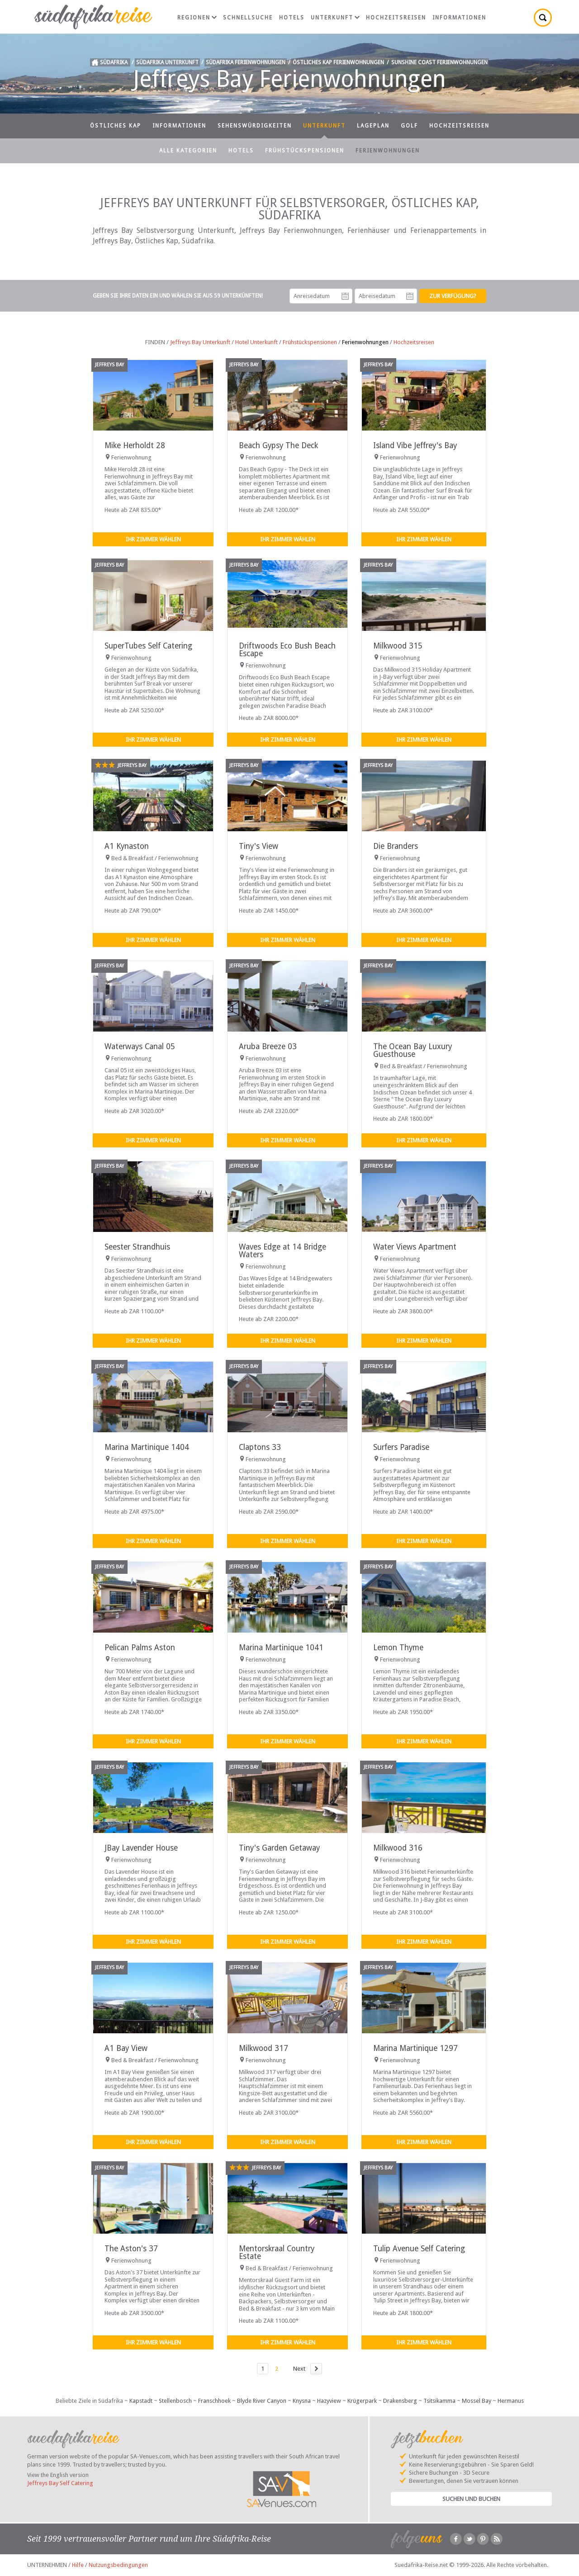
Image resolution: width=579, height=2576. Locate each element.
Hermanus (511, 2400)
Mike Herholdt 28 (134, 445)
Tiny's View (258, 846)
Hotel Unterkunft (256, 342)
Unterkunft (335, 17)
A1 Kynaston (126, 846)
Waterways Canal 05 (139, 1046)
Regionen (197, 17)
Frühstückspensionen (304, 150)
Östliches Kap (115, 126)
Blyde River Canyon (261, 2400)
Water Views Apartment (414, 1246)
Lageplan (373, 126)
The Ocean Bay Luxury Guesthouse (412, 1050)
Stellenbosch (175, 2400)
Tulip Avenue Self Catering (419, 2248)
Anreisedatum (345, 296)
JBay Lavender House (141, 1847)
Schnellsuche (248, 17)
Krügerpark (362, 2400)
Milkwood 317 (263, 2048)
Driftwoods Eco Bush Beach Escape (287, 649)
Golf (409, 126)
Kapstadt (140, 2400)
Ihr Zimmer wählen (153, 539)
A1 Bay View (125, 2048)
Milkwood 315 (397, 645)
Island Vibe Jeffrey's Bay (415, 445)
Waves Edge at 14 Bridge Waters (282, 1250)
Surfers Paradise (401, 1447)
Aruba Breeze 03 (268, 1046)
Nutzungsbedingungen (118, 2565)
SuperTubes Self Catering (148, 645)
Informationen (459, 17)
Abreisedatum (409, 296)
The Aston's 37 (131, 2248)
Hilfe (78, 2565)
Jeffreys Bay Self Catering (60, 2483)
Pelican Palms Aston (139, 1647)
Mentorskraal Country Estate (276, 2252)
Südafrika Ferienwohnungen (245, 62)
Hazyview (329, 2400)
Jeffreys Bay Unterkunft (200, 342)
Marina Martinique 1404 (146, 1447)
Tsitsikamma (439, 2400)
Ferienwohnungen (388, 150)
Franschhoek (214, 2400)
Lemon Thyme (398, 1647)
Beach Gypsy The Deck (278, 445)
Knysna (302, 2400)
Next (299, 2368)
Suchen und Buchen (471, 2499)
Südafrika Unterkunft (167, 62)
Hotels (291, 17)
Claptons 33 (260, 1447)
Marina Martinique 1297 (415, 2048)
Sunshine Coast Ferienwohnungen (439, 62)
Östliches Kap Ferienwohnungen (338, 62)
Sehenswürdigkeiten (255, 126)
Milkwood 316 (397, 1847)
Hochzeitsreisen (396, 17)
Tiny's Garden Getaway (279, 1847)
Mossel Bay (476, 2400)
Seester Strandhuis (137, 1246)
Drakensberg (400, 2400)
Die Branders (395, 846)
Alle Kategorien (188, 150)
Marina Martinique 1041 (281, 1647)
